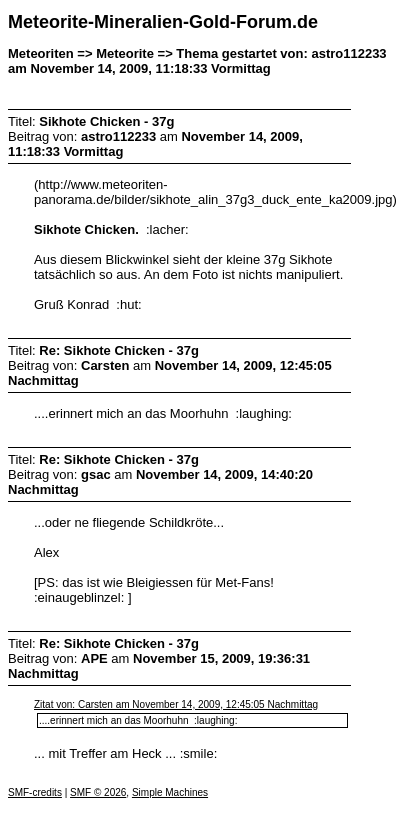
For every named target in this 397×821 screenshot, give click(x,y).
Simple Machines (170, 792)
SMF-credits (35, 792)
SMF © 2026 (98, 792)
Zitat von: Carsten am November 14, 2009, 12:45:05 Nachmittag (176, 704)
